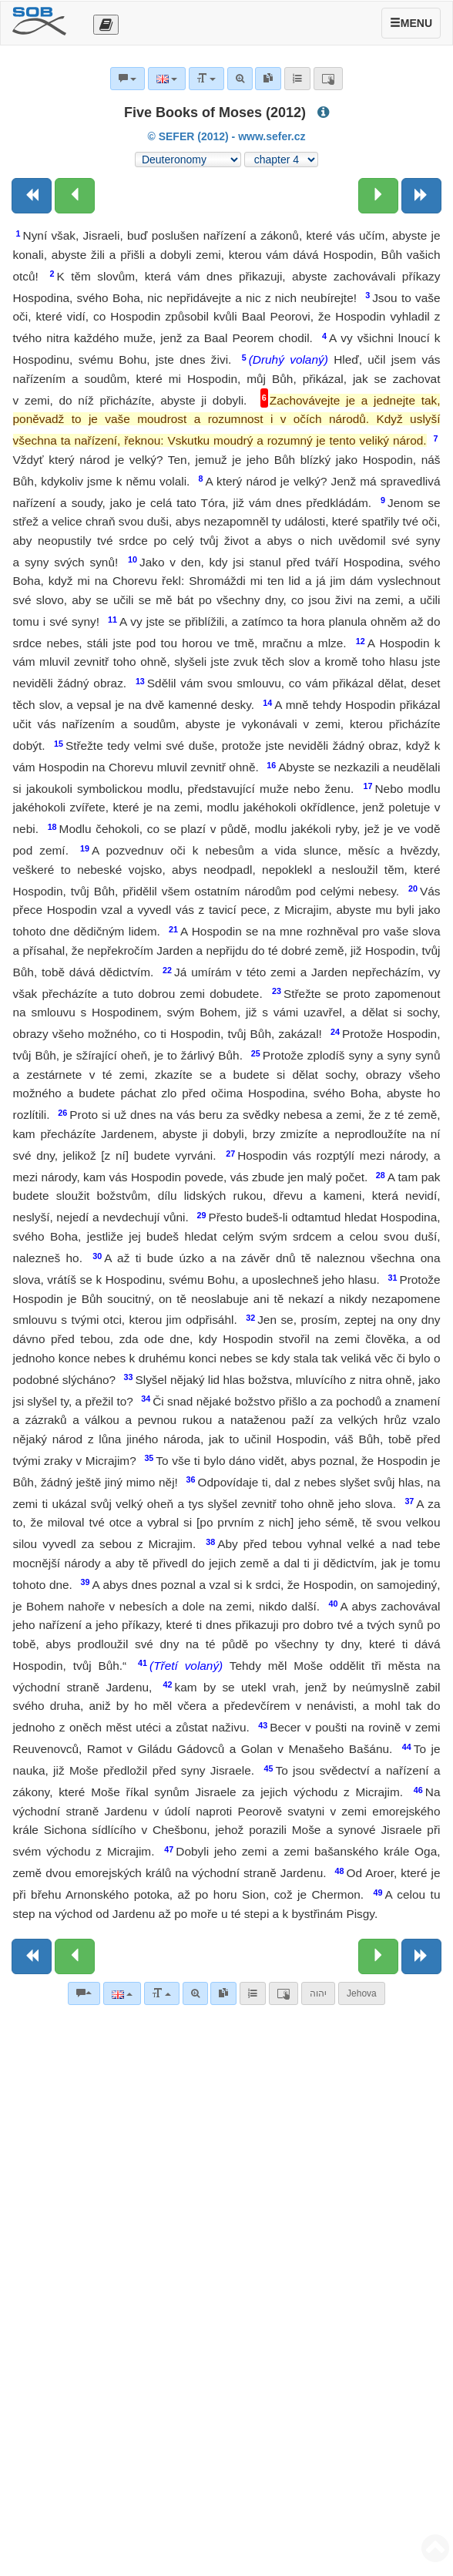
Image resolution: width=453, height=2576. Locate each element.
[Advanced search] (195, 1993)
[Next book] (421, 195)
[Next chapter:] (378, 195)
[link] (223, 1993)
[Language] (122, 1993)
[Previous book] (32, 195)
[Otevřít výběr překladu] (106, 25)
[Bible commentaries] (84, 1993)
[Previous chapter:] (75, 195)
